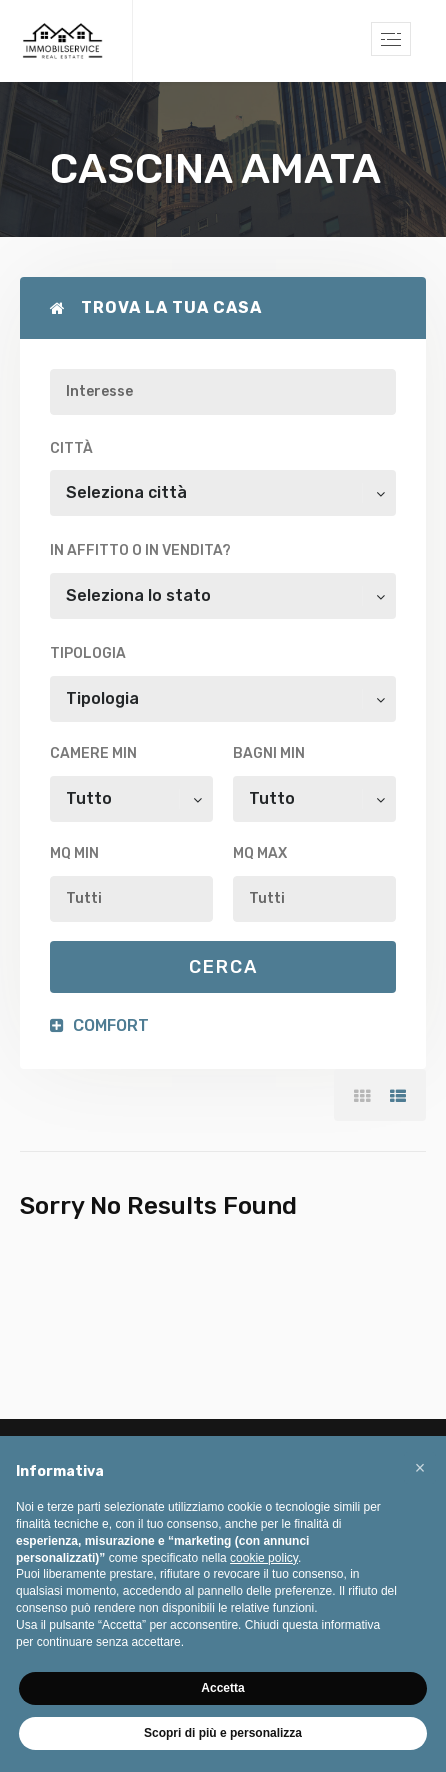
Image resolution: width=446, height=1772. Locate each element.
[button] (420, 1468)
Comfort (99, 1025)
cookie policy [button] (264, 1558)
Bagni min (269, 753)
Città (71, 448)
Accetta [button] (222, 1688)
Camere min (93, 753)
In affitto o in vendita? (140, 550)
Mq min (74, 853)
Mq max (260, 853)
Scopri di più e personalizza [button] (223, 1733)
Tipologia (88, 653)
